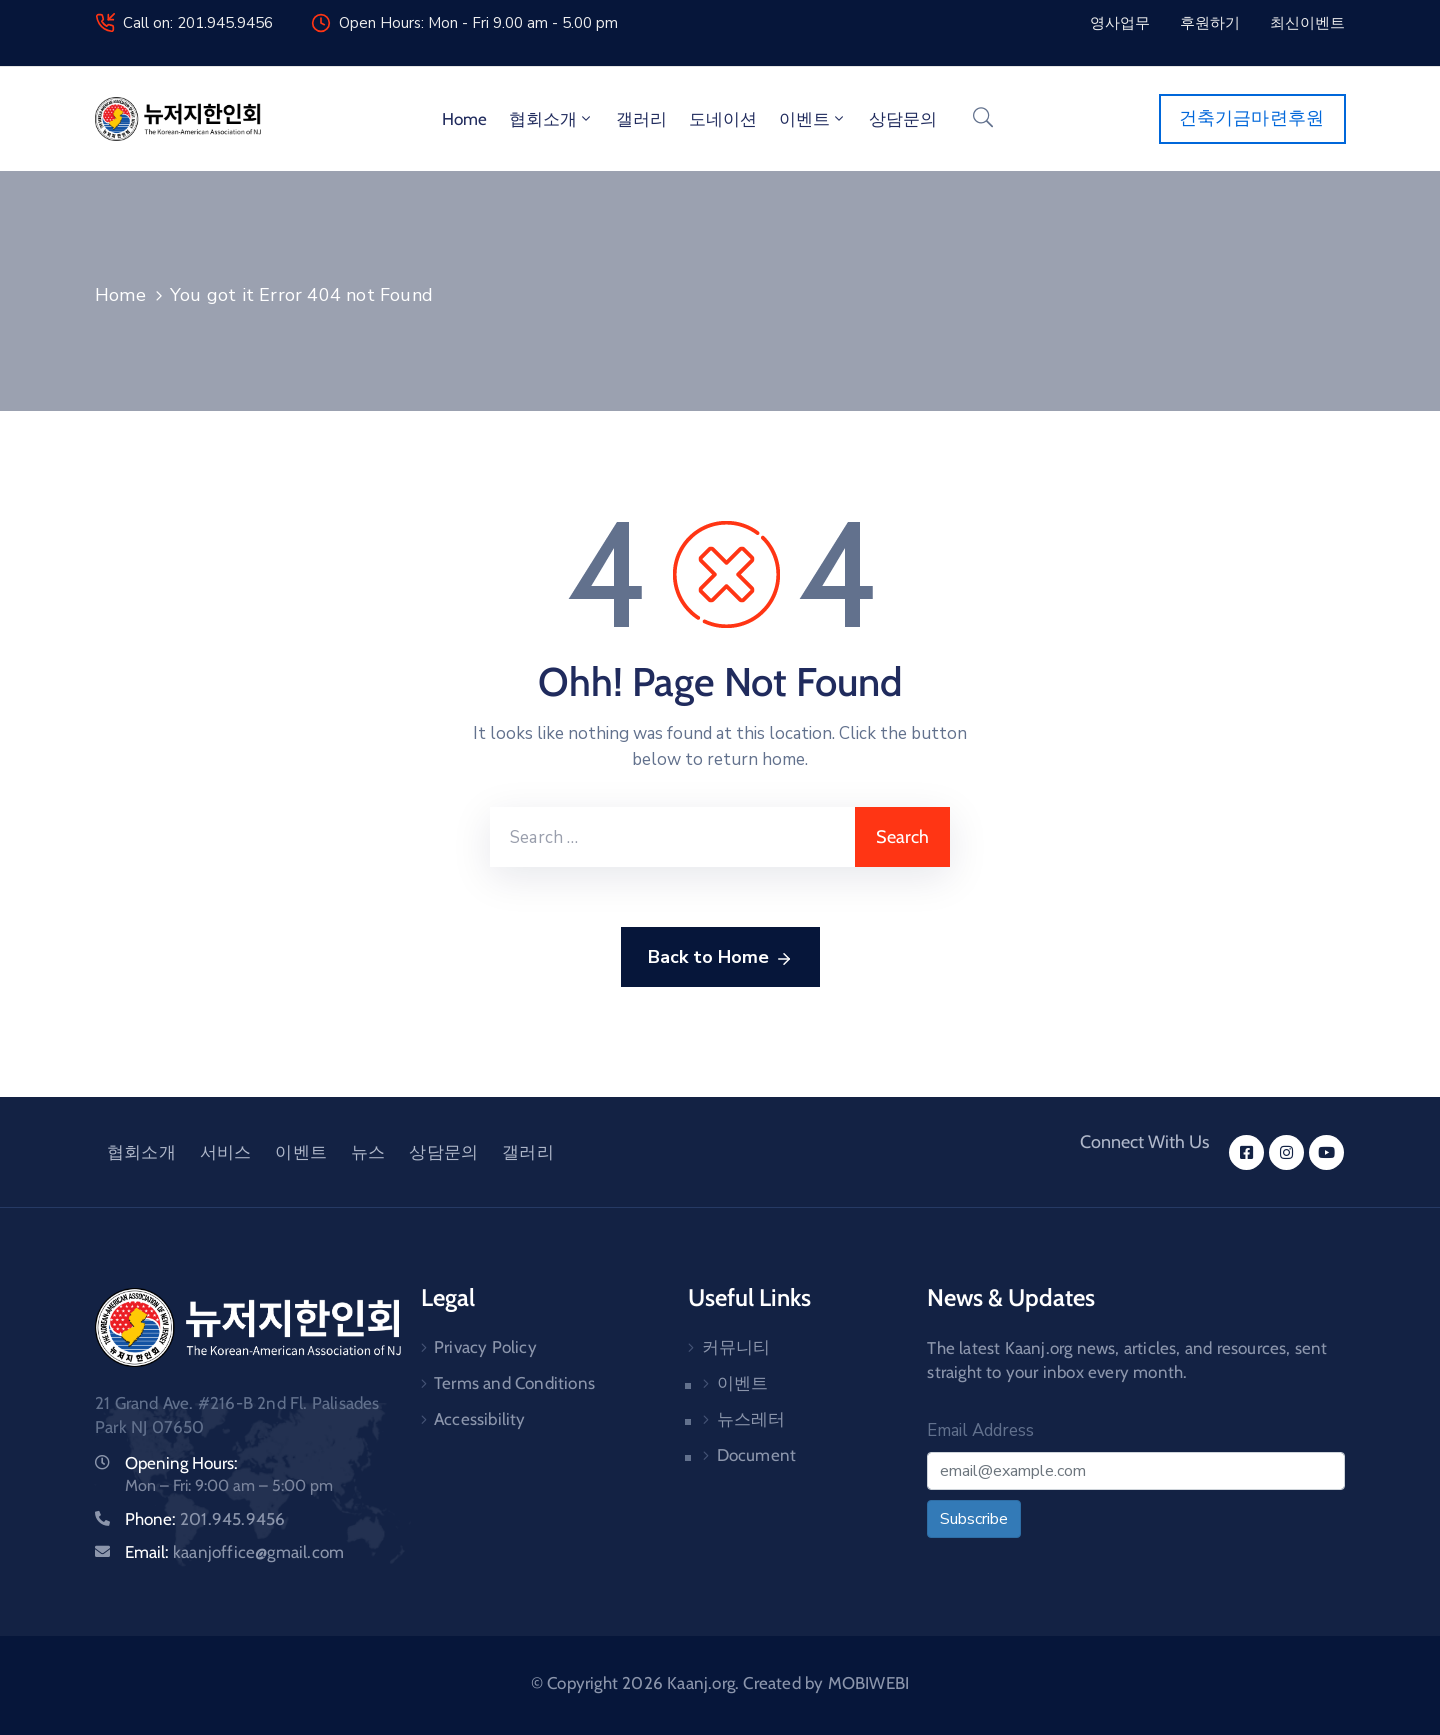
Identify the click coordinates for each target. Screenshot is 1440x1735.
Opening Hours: (181, 1463)
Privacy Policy (485, 1347)
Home (464, 119)
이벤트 (813, 119)
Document (757, 1455)
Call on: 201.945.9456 (198, 23)
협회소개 (551, 119)
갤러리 (641, 119)
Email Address (980, 1430)
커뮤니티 (736, 1347)
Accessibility (480, 1419)
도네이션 (723, 119)
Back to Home (720, 958)
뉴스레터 (751, 1419)
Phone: (205, 1519)
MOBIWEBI (869, 1683)
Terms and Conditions (514, 1383)
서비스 (226, 1152)
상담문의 (903, 119)
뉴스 (368, 1152)
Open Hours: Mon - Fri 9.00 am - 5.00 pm (478, 23)
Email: (234, 1552)
